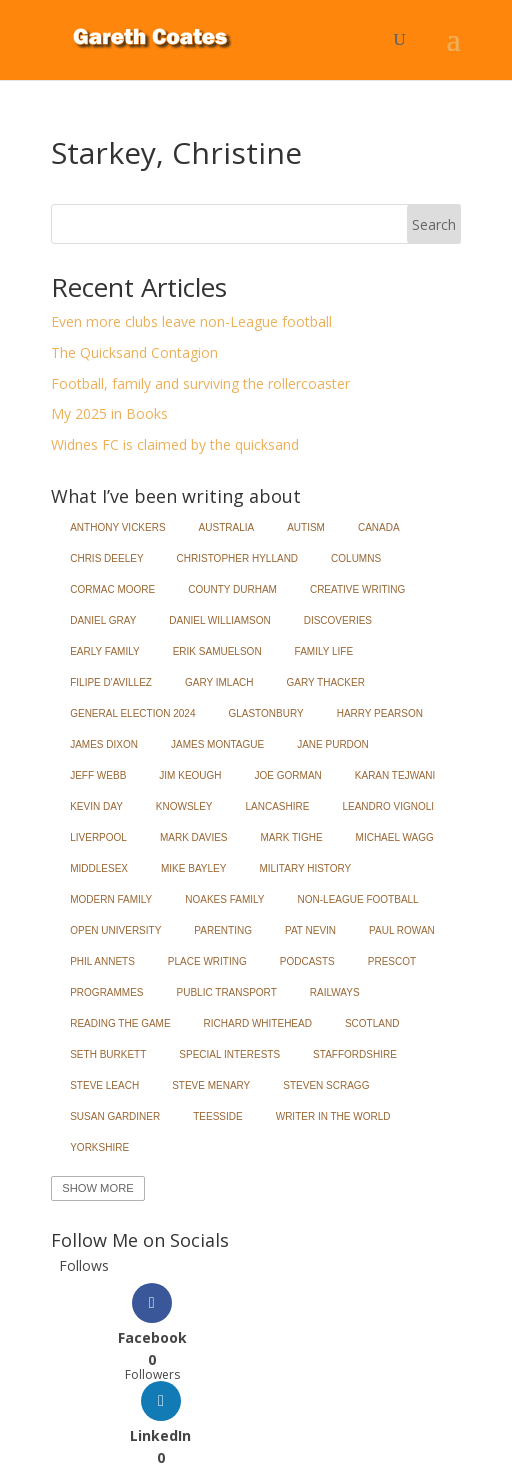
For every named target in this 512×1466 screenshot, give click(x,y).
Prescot (392, 961)
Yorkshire (99, 1147)
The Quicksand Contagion (134, 352)
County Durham (232, 589)
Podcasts (307, 961)
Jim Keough (190, 775)
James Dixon (104, 744)
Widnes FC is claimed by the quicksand (175, 444)
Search (434, 224)
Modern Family (111, 899)
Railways (335, 992)
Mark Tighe (292, 837)
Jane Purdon (333, 744)
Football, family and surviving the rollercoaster (200, 383)
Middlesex (99, 868)
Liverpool (98, 837)
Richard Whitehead (258, 1023)
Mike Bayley (193, 868)
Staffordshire (355, 1054)
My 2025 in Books (109, 413)
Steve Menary (211, 1085)
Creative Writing (357, 589)
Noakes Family (224, 899)
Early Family (104, 651)
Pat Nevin (310, 930)
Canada (379, 527)
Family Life (324, 651)
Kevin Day (96, 806)
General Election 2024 (132, 713)
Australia (227, 527)
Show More (97, 1188)
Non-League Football (358, 899)
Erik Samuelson (217, 651)
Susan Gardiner (115, 1116)
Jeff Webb (98, 775)
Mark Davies (194, 837)
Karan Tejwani (395, 775)
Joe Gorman (288, 775)
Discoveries (338, 620)
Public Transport (227, 992)
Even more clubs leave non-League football (191, 321)
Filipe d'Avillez (111, 682)
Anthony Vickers (117, 527)
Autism (306, 527)
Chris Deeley (106, 558)
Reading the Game (120, 1023)
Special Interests (229, 1054)
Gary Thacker (326, 682)
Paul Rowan (402, 930)
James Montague (217, 744)
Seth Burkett (108, 1054)
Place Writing (207, 961)
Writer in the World (333, 1116)
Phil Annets (102, 961)
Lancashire (278, 806)
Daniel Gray (103, 620)
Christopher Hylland (238, 558)
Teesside (217, 1116)
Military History (305, 868)
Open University (115, 930)
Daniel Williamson (219, 620)
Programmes (106, 992)
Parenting (223, 930)
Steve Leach (104, 1085)
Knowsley (184, 806)
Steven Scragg (326, 1085)
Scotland (372, 1023)
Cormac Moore (112, 589)
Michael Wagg (395, 837)
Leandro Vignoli (388, 806)
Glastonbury (265, 713)
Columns (356, 558)
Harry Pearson (380, 713)
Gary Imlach (219, 682)
